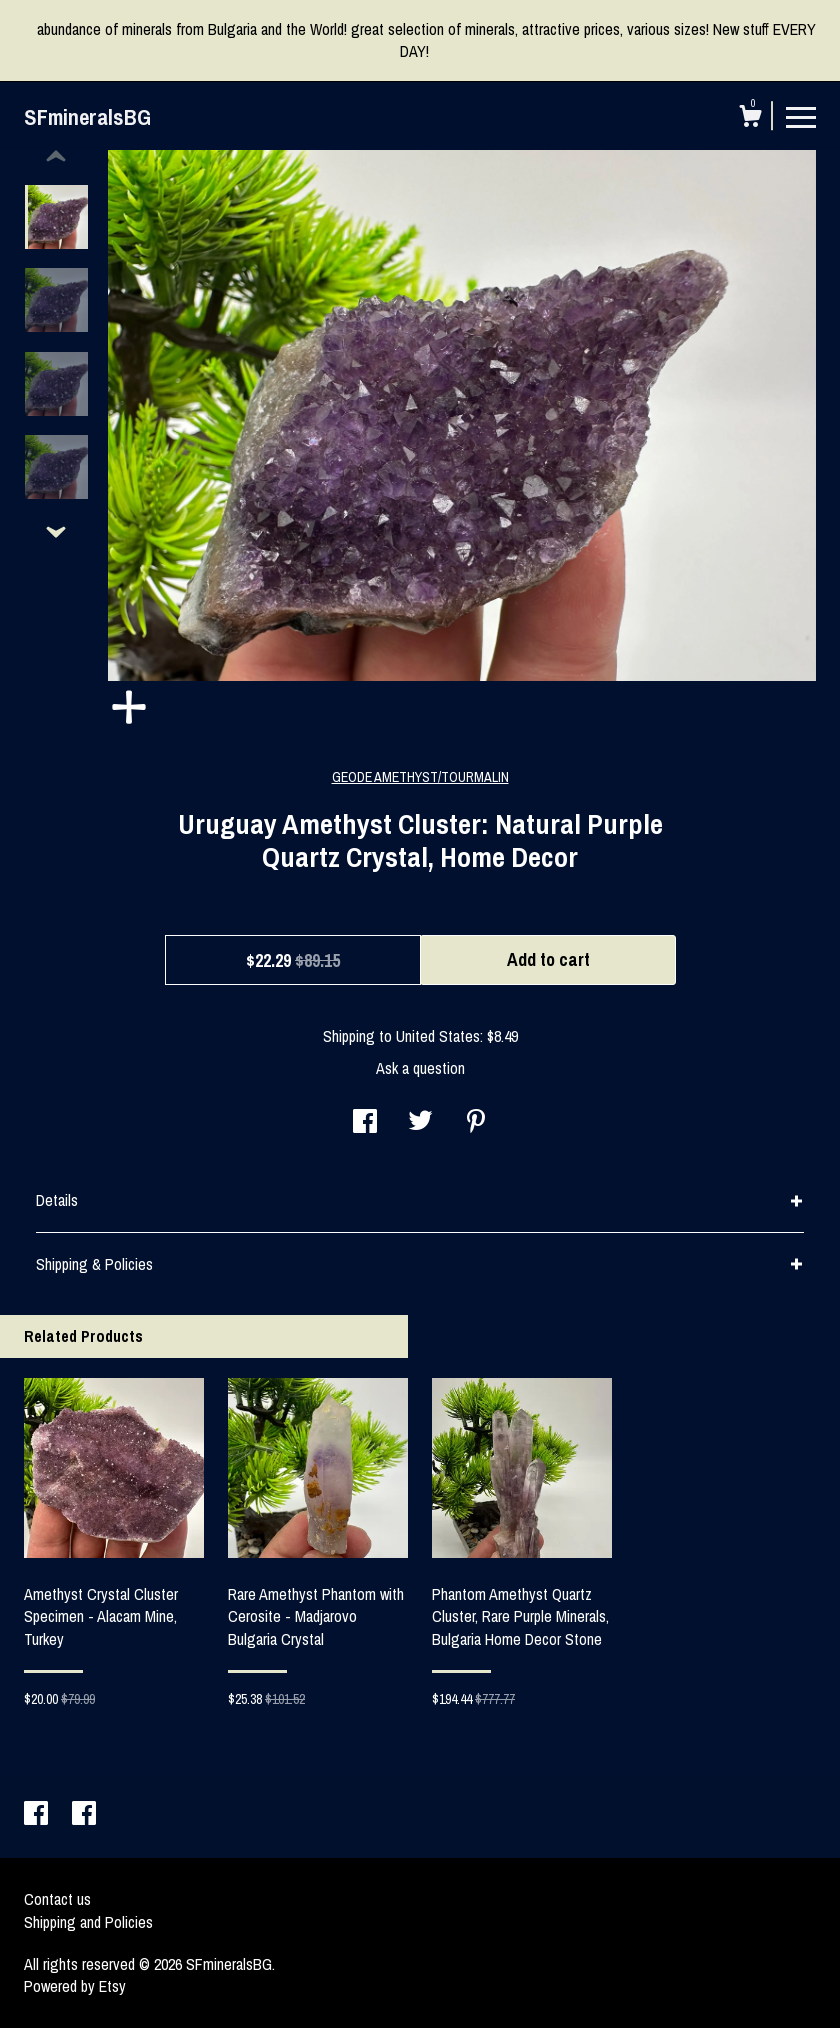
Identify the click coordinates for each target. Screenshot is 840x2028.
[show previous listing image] (56, 157)
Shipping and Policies (88, 1922)
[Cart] (750, 119)
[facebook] (38, 1815)
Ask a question (420, 1068)
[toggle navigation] (801, 116)
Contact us (57, 1899)
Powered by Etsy (75, 1986)
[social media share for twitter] (420, 1123)
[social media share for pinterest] (476, 1123)
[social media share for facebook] (365, 1123)
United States (438, 1036)
